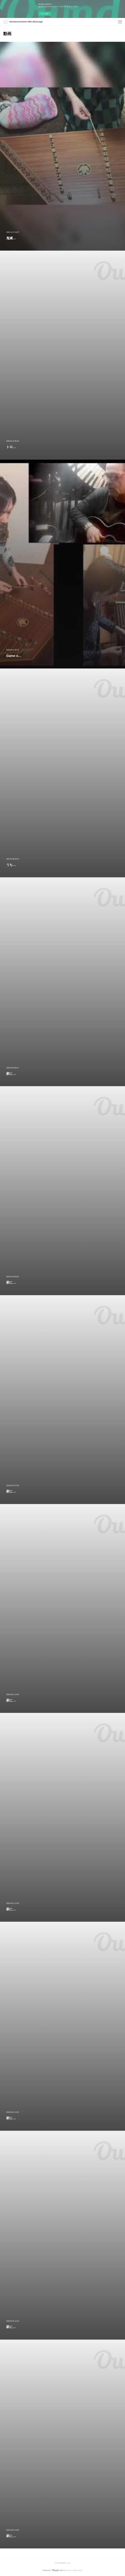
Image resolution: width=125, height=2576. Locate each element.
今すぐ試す (45, 14)
